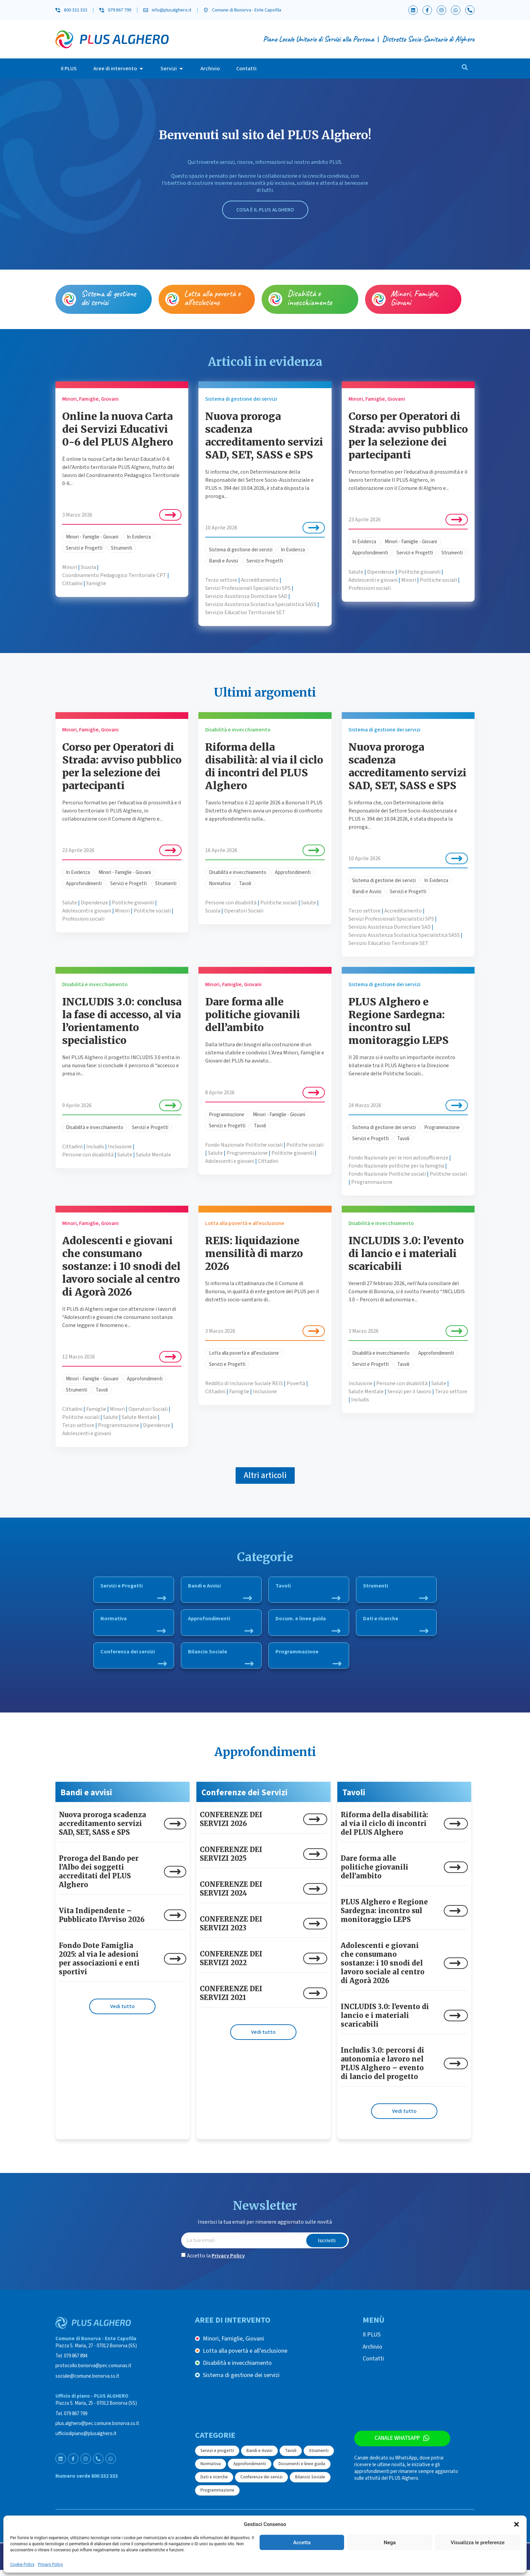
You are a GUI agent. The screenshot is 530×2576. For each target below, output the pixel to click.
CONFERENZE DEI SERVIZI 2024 (231, 1894)
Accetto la (216, 2261)
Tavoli (245, 883)
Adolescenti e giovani (372, 580)
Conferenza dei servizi (133, 1660)
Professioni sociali (369, 588)
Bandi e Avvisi (223, 561)
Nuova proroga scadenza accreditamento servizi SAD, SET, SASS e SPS (264, 435)
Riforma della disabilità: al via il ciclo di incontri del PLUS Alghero (264, 766)
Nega (389, 2543)
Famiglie (96, 583)
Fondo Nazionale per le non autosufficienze (398, 1157)
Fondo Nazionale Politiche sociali (244, 1145)
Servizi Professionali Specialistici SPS (248, 588)
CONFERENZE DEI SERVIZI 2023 (231, 1929)
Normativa (220, 883)
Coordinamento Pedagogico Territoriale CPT (114, 575)
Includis (95, 1146)
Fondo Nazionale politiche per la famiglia (396, 1166)
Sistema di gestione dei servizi (108, 298)
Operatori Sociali (243, 911)
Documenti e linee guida (302, 2470)
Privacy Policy (50, 2564)
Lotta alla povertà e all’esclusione (212, 298)
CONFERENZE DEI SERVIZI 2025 (231, 1859)
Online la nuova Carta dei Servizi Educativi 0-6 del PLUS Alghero (117, 429)
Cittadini (72, 583)
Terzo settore (221, 580)
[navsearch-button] (465, 68)
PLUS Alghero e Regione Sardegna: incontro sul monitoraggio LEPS (398, 1021)
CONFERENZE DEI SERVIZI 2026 (231, 1824)
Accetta (302, 2543)
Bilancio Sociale (221, 1660)
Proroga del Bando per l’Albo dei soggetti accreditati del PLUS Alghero (99, 1877)
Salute (355, 572)
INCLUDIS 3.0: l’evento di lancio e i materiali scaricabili (406, 1253)
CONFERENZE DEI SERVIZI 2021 (231, 1998)
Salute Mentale (153, 1154)
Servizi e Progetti (84, 548)
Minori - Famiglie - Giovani (92, 537)
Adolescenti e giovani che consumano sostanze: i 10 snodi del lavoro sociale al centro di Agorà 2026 (121, 1266)
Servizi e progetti (217, 2456)
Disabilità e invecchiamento (309, 298)
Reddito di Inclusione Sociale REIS (244, 1383)
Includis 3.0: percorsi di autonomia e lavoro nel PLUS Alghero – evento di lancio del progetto (382, 2069)
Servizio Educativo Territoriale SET (245, 612)
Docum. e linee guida (307, 1625)
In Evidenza (139, 537)
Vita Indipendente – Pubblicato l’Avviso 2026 (102, 1920)
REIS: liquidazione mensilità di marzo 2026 (254, 1253)
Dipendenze (380, 572)
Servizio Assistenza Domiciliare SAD (246, 596)
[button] (516, 2524)
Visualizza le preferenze (478, 2543)
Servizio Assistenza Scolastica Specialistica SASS (260, 604)
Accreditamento (260, 580)
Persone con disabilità (231, 902)
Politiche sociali (438, 580)
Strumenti (121, 548)
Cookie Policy (22, 2564)
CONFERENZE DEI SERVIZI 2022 (231, 1964)
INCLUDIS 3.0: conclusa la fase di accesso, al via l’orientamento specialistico (122, 1021)
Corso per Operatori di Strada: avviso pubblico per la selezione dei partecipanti (408, 435)
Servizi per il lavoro (409, 1391)
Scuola (88, 567)
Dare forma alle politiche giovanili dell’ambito (252, 1014)
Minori (69, 567)
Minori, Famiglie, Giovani (415, 298)
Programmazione (226, 1114)
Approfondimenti (370, 552)
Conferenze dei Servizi (244, 1798)
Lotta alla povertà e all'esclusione (244, 1353)
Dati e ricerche (395, 1625)
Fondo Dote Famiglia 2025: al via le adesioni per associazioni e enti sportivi (99, 1964)
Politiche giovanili (419, 572)
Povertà (296, 1383)
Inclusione (120, 1146)
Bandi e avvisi (86, 1798)
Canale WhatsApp (395, 2445)
